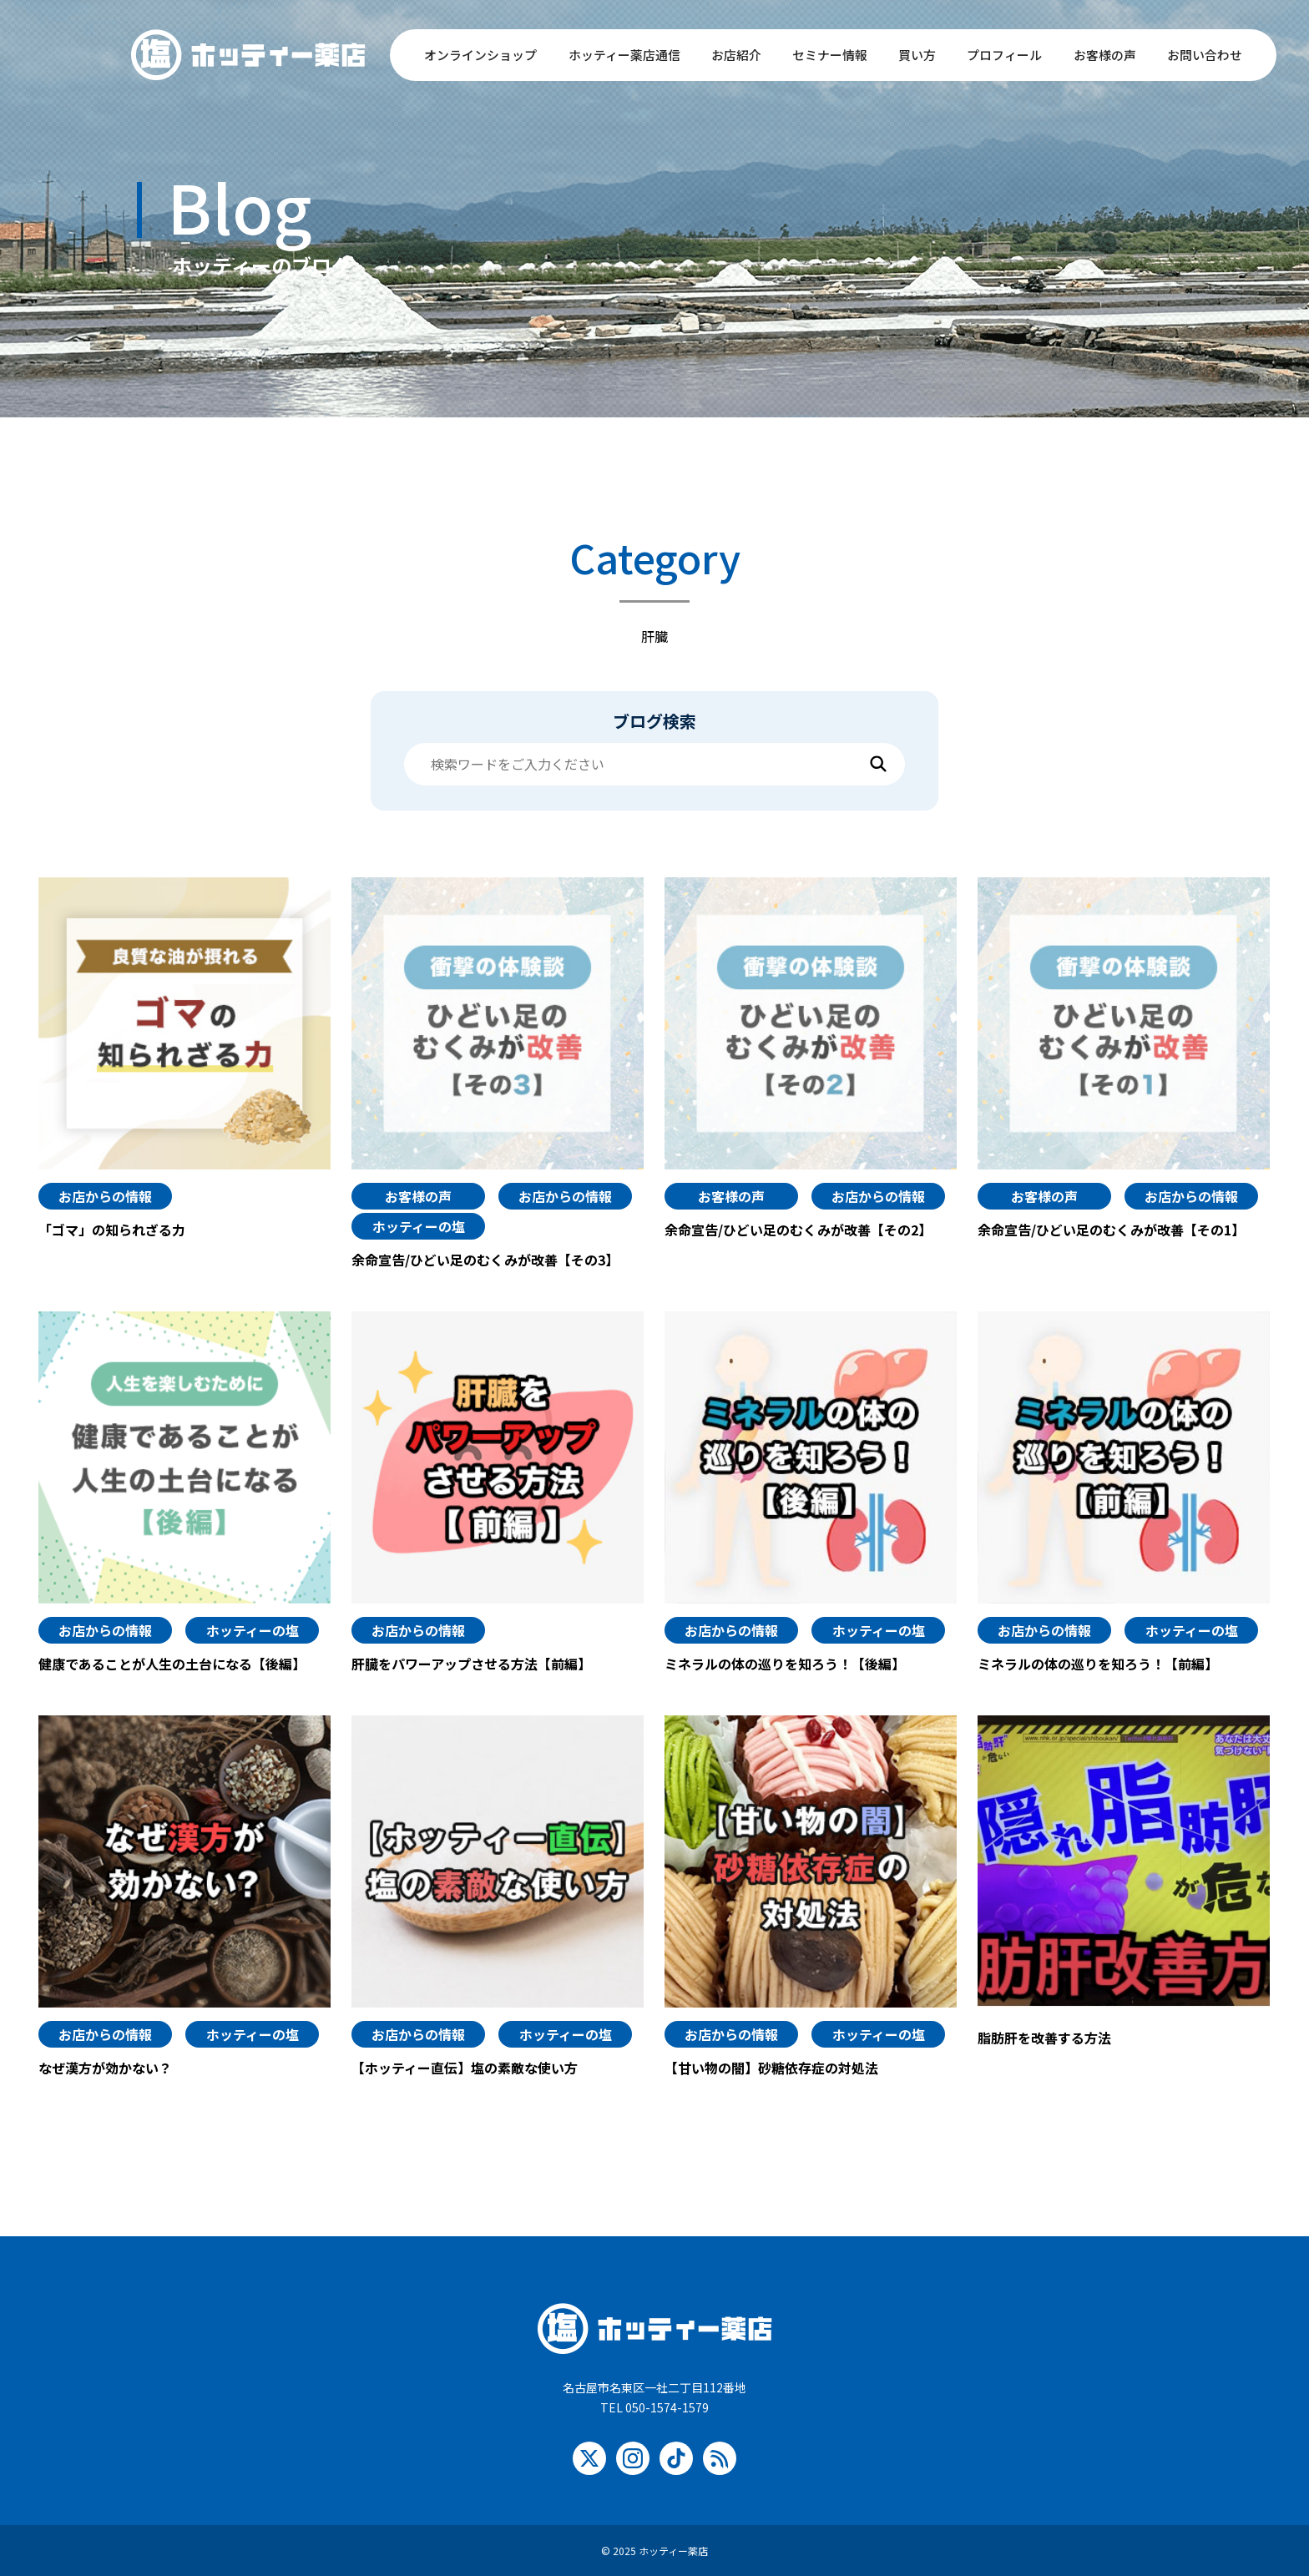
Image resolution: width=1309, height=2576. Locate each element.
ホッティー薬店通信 (624, 54)
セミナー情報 (829, 54)
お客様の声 (1105, 54)
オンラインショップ (480, 54)
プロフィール (1004, 54)
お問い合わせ (1204, 54)
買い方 (917, 54)
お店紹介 (736, 54)
